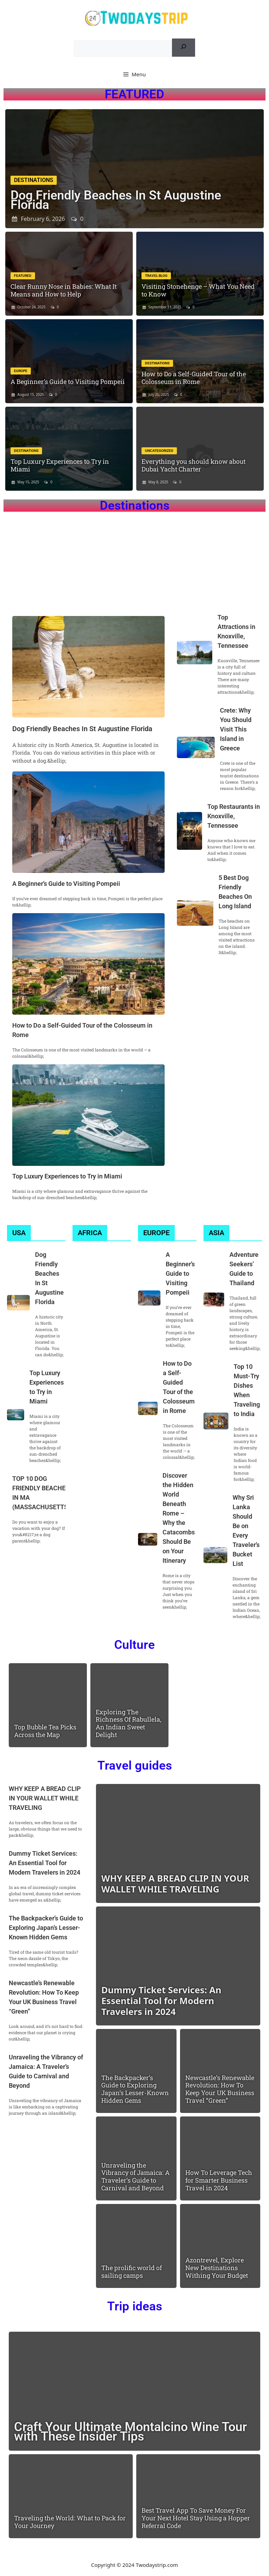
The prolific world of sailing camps (131, 2271)
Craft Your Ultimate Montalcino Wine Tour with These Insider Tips (130, 2432)
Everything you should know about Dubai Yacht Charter (194, 465)
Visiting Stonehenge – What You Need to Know (198, 290)
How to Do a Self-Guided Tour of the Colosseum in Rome (194, 378)
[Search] (183, 47)
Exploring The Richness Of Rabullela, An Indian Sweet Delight (128, 1723)
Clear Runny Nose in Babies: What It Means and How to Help (64, 290)
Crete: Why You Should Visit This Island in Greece (235, 729)
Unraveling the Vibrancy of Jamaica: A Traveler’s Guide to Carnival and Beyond (135, 2176)
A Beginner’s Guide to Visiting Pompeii (68, 381)
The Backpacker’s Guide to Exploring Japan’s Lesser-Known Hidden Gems (46, 1927)
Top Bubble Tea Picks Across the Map (45, 1731)
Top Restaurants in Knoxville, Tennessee (233, 816)
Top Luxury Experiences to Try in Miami (60, 465)
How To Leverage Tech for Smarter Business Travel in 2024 (218, 2180)
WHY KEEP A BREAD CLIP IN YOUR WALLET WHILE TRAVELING (45, 1798)
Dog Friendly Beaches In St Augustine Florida (116, 200)
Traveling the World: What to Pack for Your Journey (70, 2522)
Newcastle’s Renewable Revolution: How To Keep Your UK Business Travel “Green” (219, 2089)
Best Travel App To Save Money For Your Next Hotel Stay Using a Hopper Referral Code (196, 2517)
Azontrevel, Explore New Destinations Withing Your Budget (216, 2267)
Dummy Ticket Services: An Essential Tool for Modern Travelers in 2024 (44, 1863)
